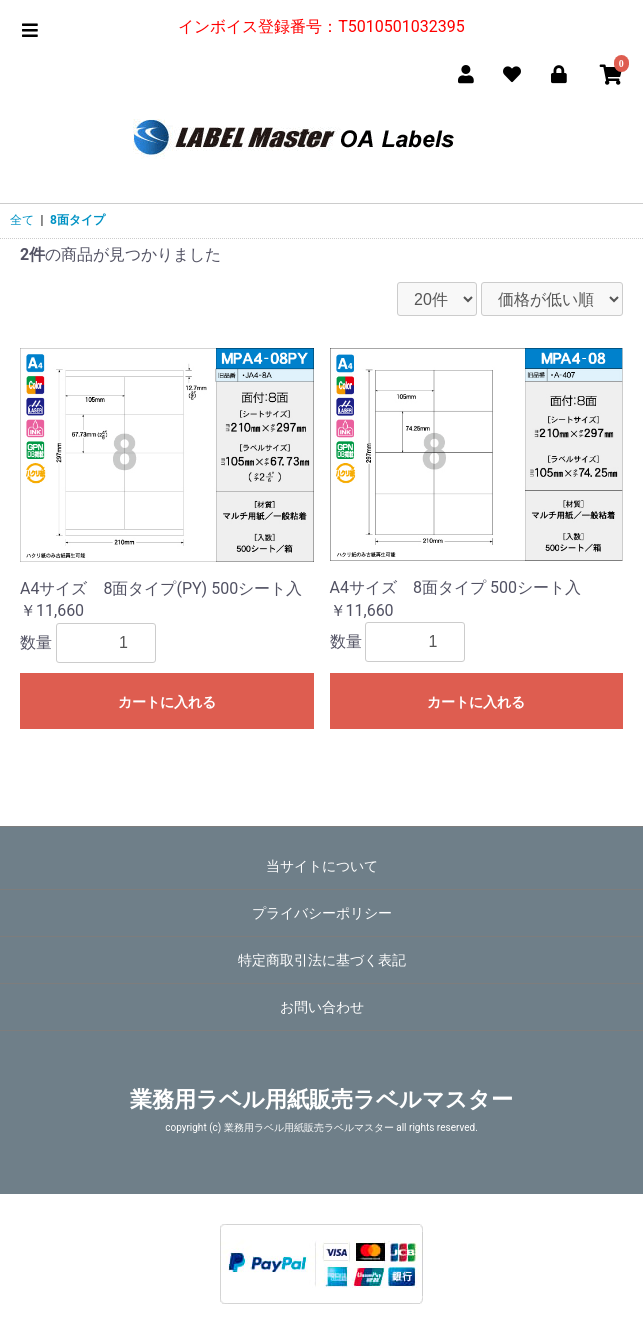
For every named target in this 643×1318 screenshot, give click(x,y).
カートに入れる (167, 702)
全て (22, 220)
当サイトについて (322, 866)
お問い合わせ (322, 1007)
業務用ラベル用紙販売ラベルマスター (321, 1099)
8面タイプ (77, 220)
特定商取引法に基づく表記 (322, 960)
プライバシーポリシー (322, 913)
